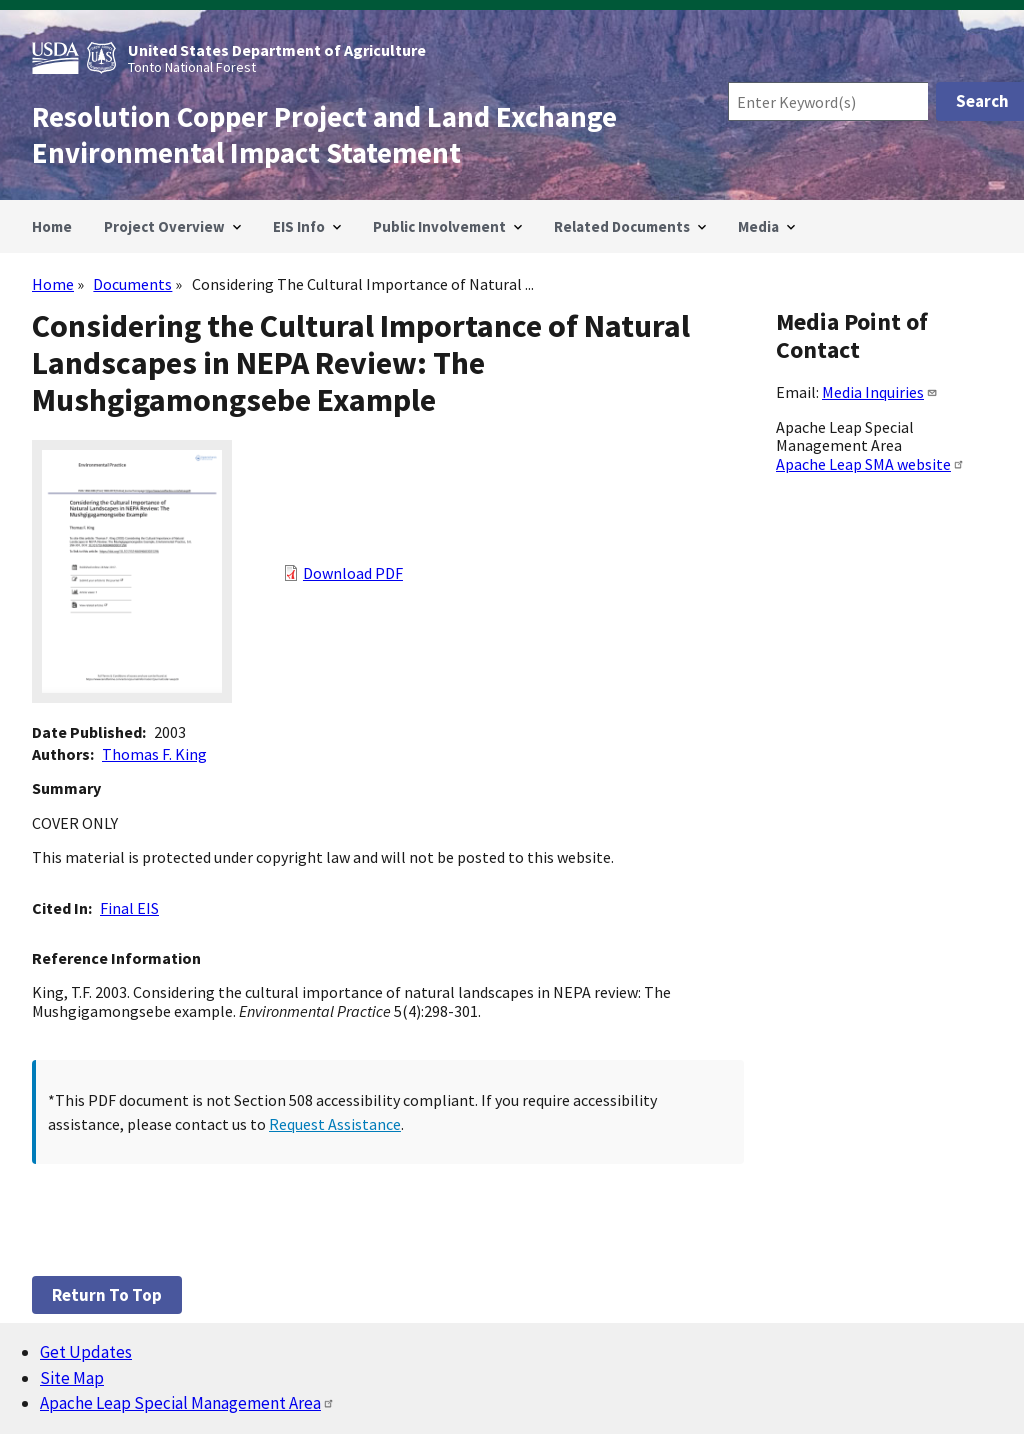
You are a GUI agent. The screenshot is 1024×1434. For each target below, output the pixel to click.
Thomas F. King (154, 754)
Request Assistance (335, 1124)
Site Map (72, 1378)
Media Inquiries (880, 392)
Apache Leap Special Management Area (187, 1403)
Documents (132, 284)
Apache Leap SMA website (870, 464)
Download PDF (353, 573)
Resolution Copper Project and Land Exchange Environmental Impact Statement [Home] (324, 135)
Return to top (107, 1295)
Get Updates (86, 1352)
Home (53, 284)
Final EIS (129, 908)
